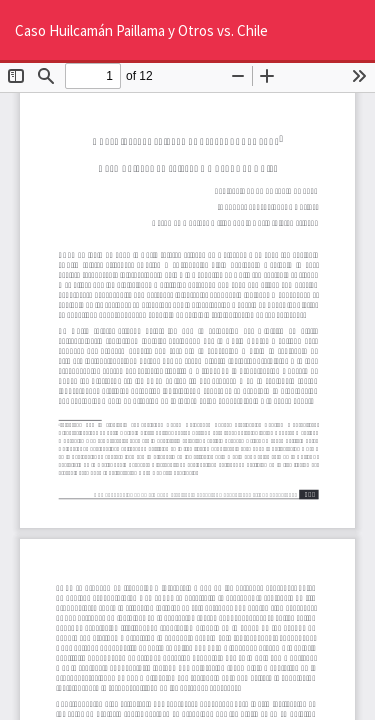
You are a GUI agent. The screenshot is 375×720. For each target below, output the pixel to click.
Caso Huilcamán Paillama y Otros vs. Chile (141, 30)
